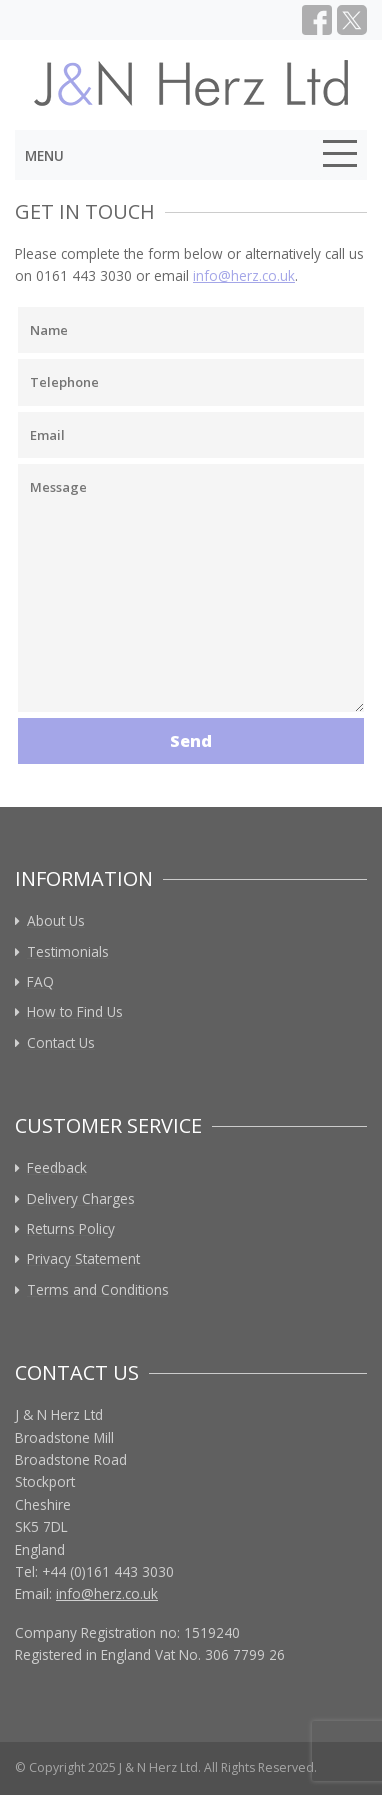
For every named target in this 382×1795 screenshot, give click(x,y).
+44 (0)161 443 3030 (108, 1571)
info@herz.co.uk (244, 275)
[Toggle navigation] (340, 157)
